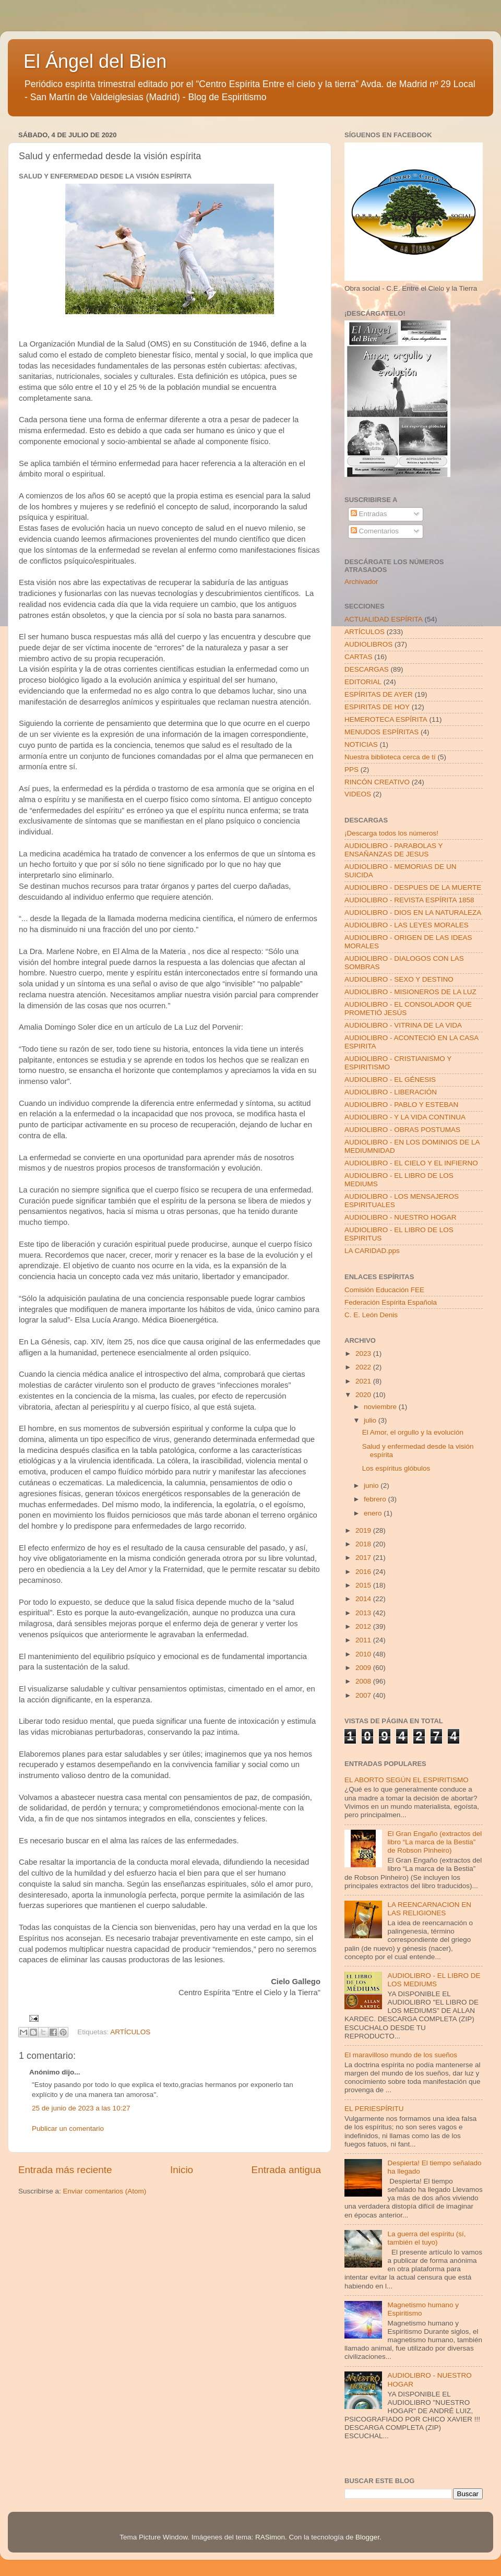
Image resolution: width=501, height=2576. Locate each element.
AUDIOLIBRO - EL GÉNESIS (390, 1079)
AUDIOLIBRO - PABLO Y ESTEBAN (401, 1104)
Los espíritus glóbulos (396, 1468)
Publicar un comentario (68, 2128)
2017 (364, 1557)
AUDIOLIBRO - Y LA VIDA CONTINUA (405, 1117)
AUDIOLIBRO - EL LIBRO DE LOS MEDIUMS (433, 1980)
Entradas (369, 514)
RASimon (270, 2537)
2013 (364, 1613)
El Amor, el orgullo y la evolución (412, 1432)
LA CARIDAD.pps (372, 1251)
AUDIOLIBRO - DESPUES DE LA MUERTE (412, 887)
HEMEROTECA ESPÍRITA (385, 719)
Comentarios (375, 531)
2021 (364, 1381)
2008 (364, 1681)
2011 (364, 1640)
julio (371, 1420)
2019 (364, 1530)
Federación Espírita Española (390, 1302)
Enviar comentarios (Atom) (105, 2191)
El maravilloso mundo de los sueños (400, 2055)
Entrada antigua (286, 2169)
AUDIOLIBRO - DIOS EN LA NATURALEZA (412, 912)
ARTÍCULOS (130, 2032)
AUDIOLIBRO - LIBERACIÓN (390, 1092)
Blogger (367, 2537)
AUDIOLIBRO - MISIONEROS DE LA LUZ (410, 992)
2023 (364, 1353)
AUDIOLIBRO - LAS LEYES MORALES (406, 925)
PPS (351, 769)
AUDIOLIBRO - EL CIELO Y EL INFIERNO (411, 1163)
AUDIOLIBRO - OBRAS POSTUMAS (402, 1130)
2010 (364, 1654)
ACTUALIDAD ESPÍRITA (383, 619)
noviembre (381, 1407)
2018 (364, 1544)
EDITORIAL (362, 682)
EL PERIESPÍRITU (374, 2109)
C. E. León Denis (371, 1315)
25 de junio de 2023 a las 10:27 (81, 2108)
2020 (364, 1395)
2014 (364, 1599)
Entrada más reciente (65, 2169)
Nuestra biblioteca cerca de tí (390, 757)
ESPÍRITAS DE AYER (378, 694)
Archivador (361, 582)
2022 (364, 1367)
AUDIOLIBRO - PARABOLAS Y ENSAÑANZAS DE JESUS (393, 850)
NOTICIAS (361, 744)
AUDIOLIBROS (368, 644)
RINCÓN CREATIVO (377, 782)
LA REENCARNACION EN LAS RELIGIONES (429, 1909)
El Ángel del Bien (94, 61)
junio (372, 1485)
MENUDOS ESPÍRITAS (381, 732)
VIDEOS (357, 794)
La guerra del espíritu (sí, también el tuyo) (426, 2238)
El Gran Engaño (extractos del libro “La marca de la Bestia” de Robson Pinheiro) (434, 1842)
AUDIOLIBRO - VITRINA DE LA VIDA (403, 1025)
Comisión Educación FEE (384, 1290)
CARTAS (358, 657)
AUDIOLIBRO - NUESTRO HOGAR (400, 1217)
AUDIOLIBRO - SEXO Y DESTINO (399, 979)
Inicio (181, 2169)
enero (374, 1513)
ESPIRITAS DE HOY (377, 707)
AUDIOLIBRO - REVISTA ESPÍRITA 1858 (409, 900)
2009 (364, 1668)
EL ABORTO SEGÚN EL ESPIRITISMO (406, 1780)
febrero (376, 1499)
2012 (364, 1626)
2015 (364, 1585)
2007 (364, 1695)
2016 (364, 1572)
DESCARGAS (366, 669)
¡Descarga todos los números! (391, 833)
